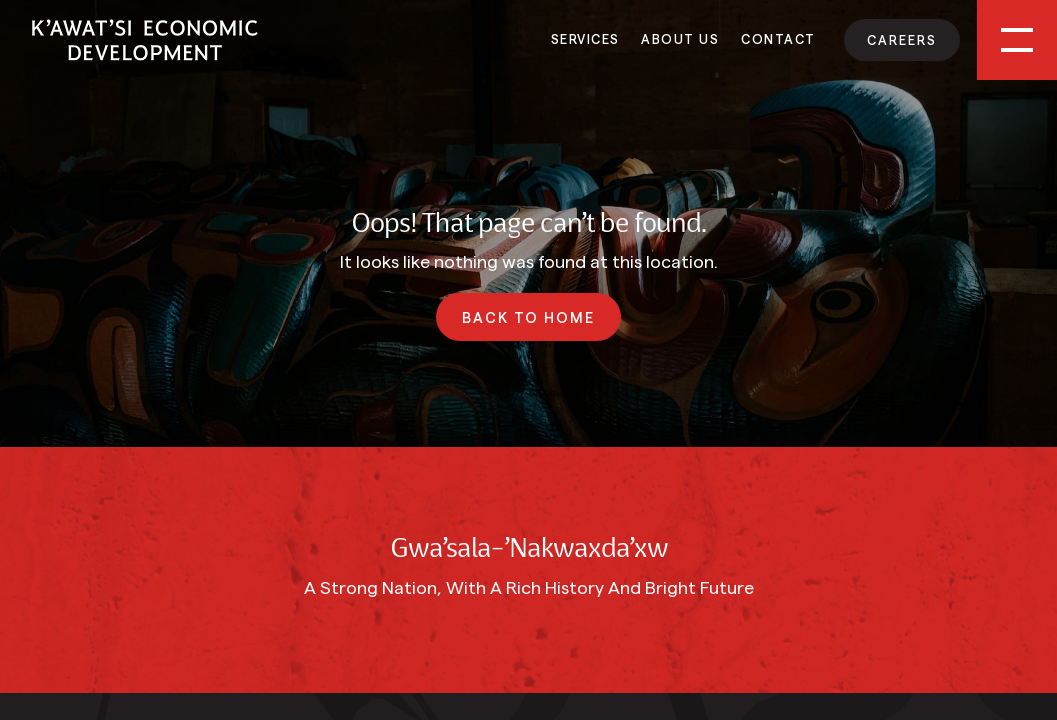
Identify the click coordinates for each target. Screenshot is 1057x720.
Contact (778, 38)
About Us (680, 38)
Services (585, 38)
